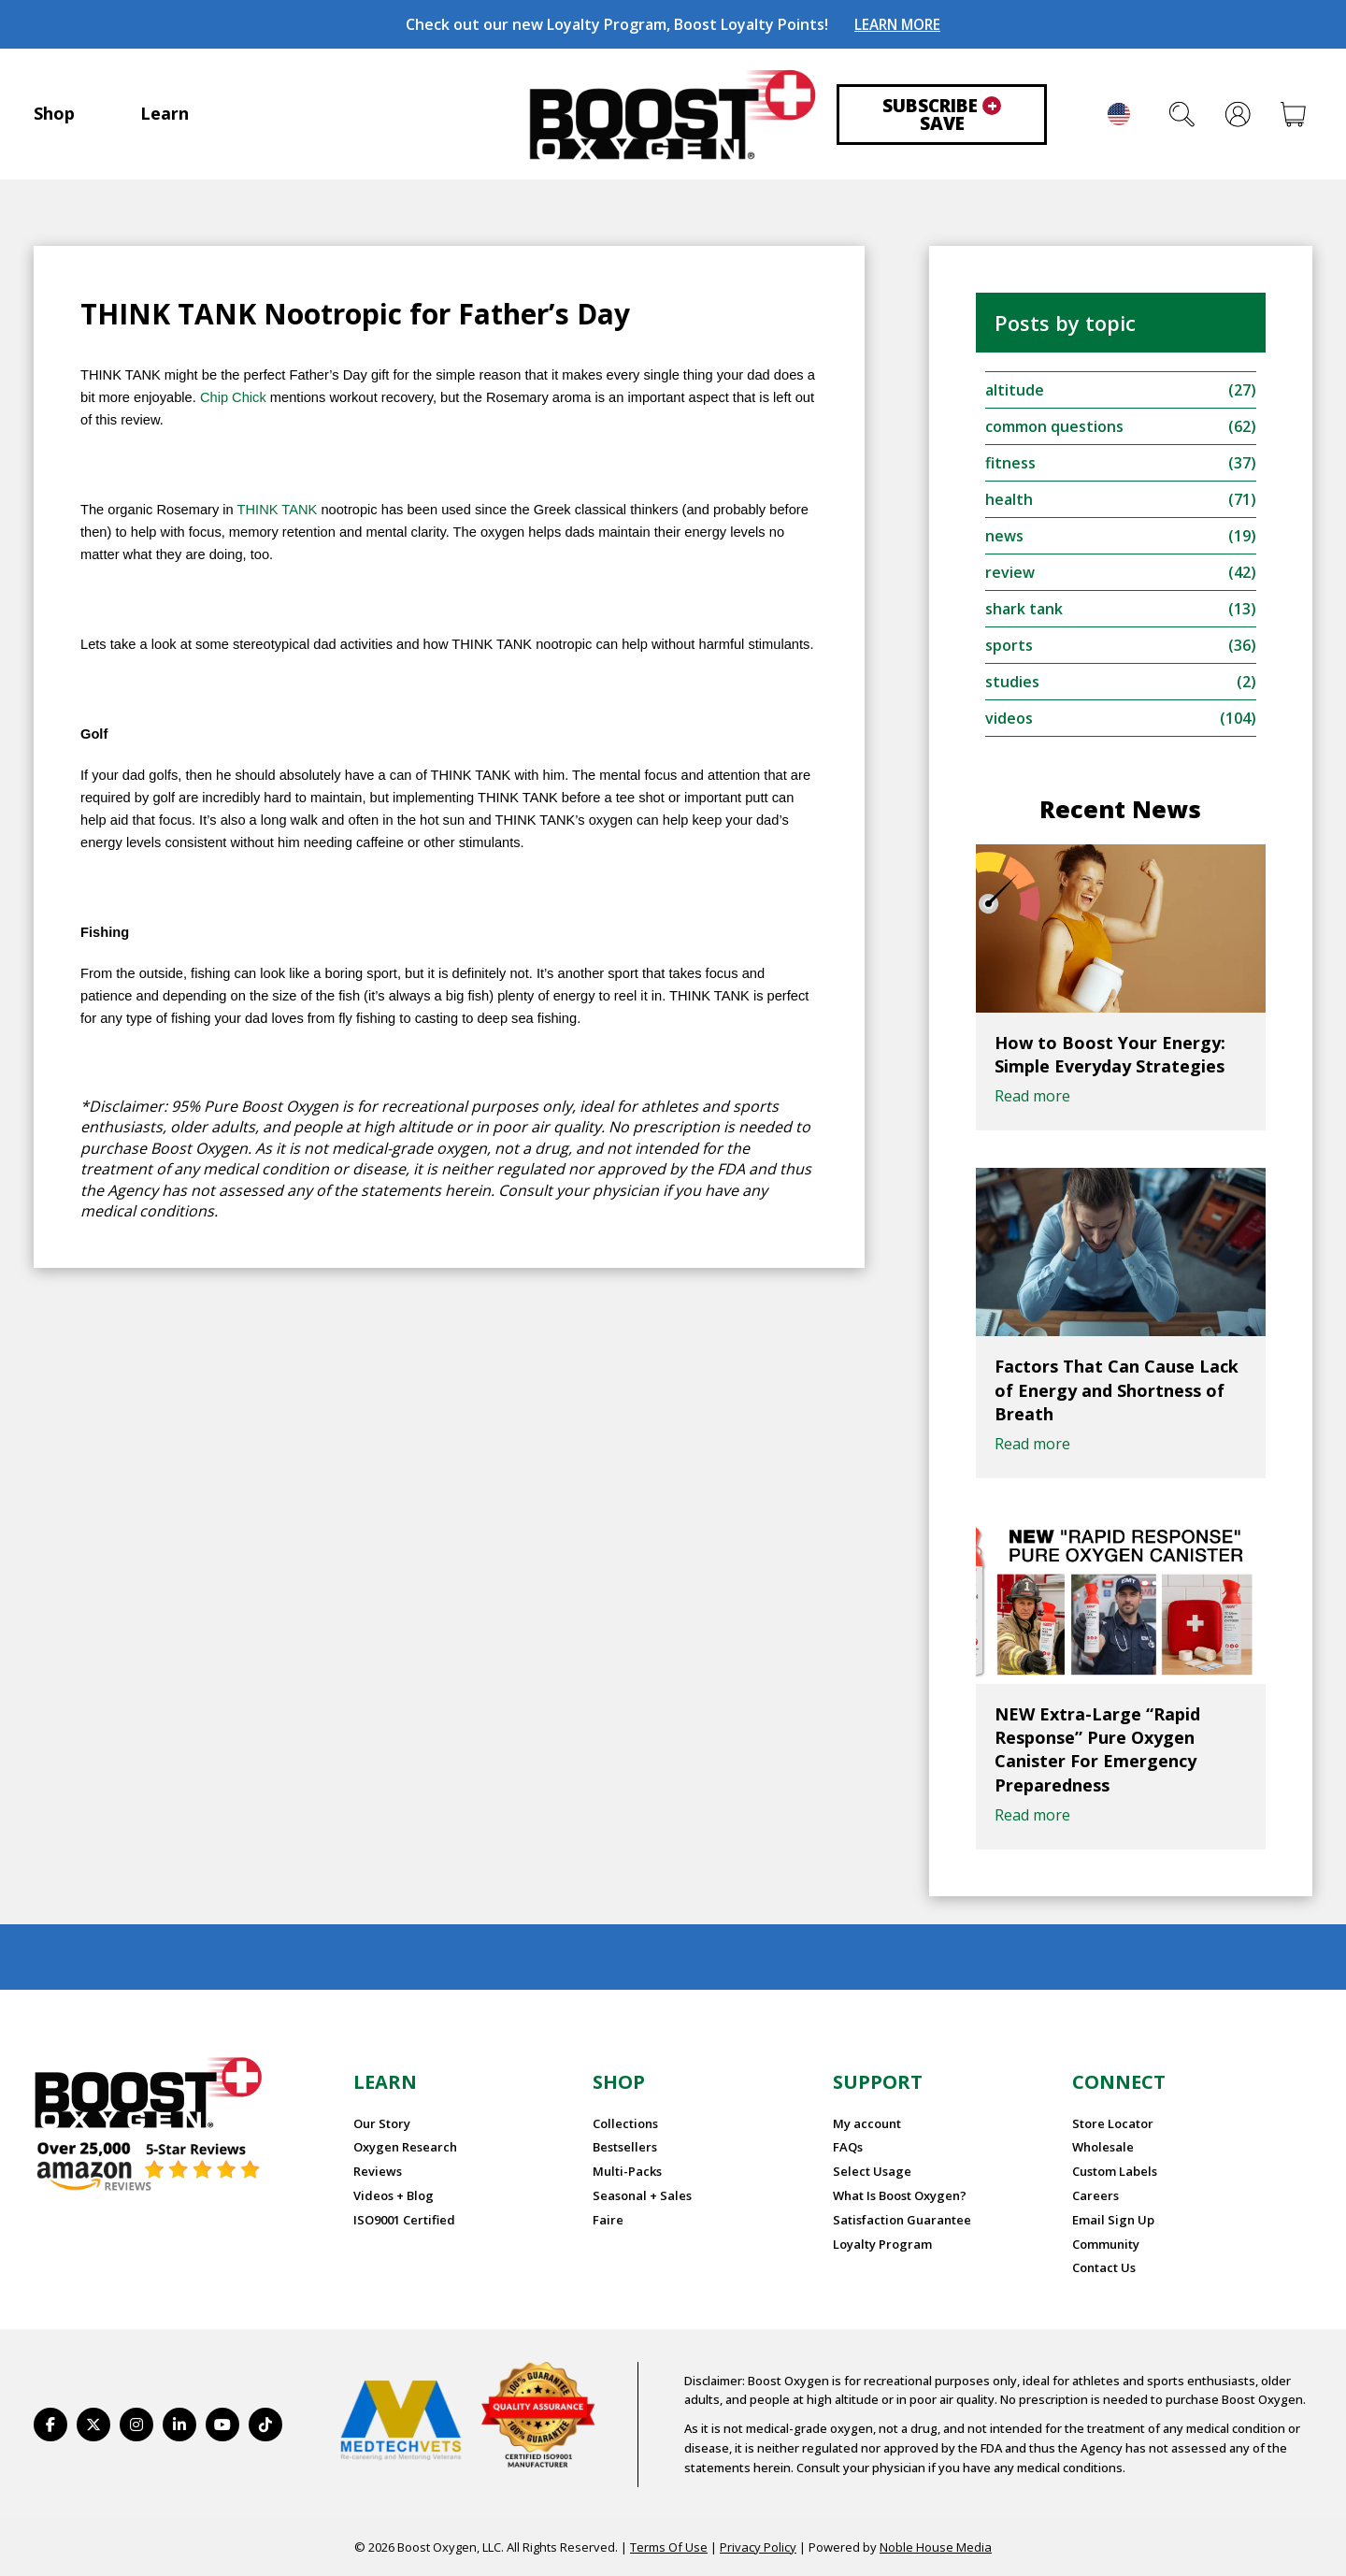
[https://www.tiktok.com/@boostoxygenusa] (265, 2424)
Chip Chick (233, 397)
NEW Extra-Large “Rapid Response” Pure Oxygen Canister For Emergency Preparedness (1097, 1749)
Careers (1095, 2195)
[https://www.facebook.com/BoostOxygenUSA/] (50, 2424)
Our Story (381, 2123)
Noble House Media (936, 2547)
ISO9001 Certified (404, 2219)
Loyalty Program (882, 2244)
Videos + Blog (393, 2195)
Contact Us (1104, 2267)
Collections (625, 2123)
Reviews (377, 2171)
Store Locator (1112, 2123)
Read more (1032, 1096)
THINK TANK (277, 509)
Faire (608, 2219)
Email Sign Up (1113, 2219)
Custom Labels (1114, 2171)
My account (867, 2123)
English (1119, 114)
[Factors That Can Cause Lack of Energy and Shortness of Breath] (1121, 1252)
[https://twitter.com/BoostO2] (93, 2424)
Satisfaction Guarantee (902, 2219)
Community (1105, 2244)
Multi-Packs (627, 2171)
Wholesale (1103, 2146)
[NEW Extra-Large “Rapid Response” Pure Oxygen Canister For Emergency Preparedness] (1121, 1600)
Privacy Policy (758, 2547)
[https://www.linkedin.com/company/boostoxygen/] (179, 2424)
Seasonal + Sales (642, 2195)
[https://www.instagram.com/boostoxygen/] (136, 2424)
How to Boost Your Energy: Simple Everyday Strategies (1110, 1054)
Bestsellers (625, 2146)
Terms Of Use (669, 2547)
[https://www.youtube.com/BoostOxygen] (222, 2424)
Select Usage (872, 2171)
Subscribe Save (941, 115)
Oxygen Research (405, 2146)
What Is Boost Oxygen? (900, 2195)
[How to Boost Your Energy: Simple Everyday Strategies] (1121, 928)
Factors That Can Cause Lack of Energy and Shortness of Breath (1117, 1389)
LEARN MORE (897, 24)
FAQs (848, 2146)
